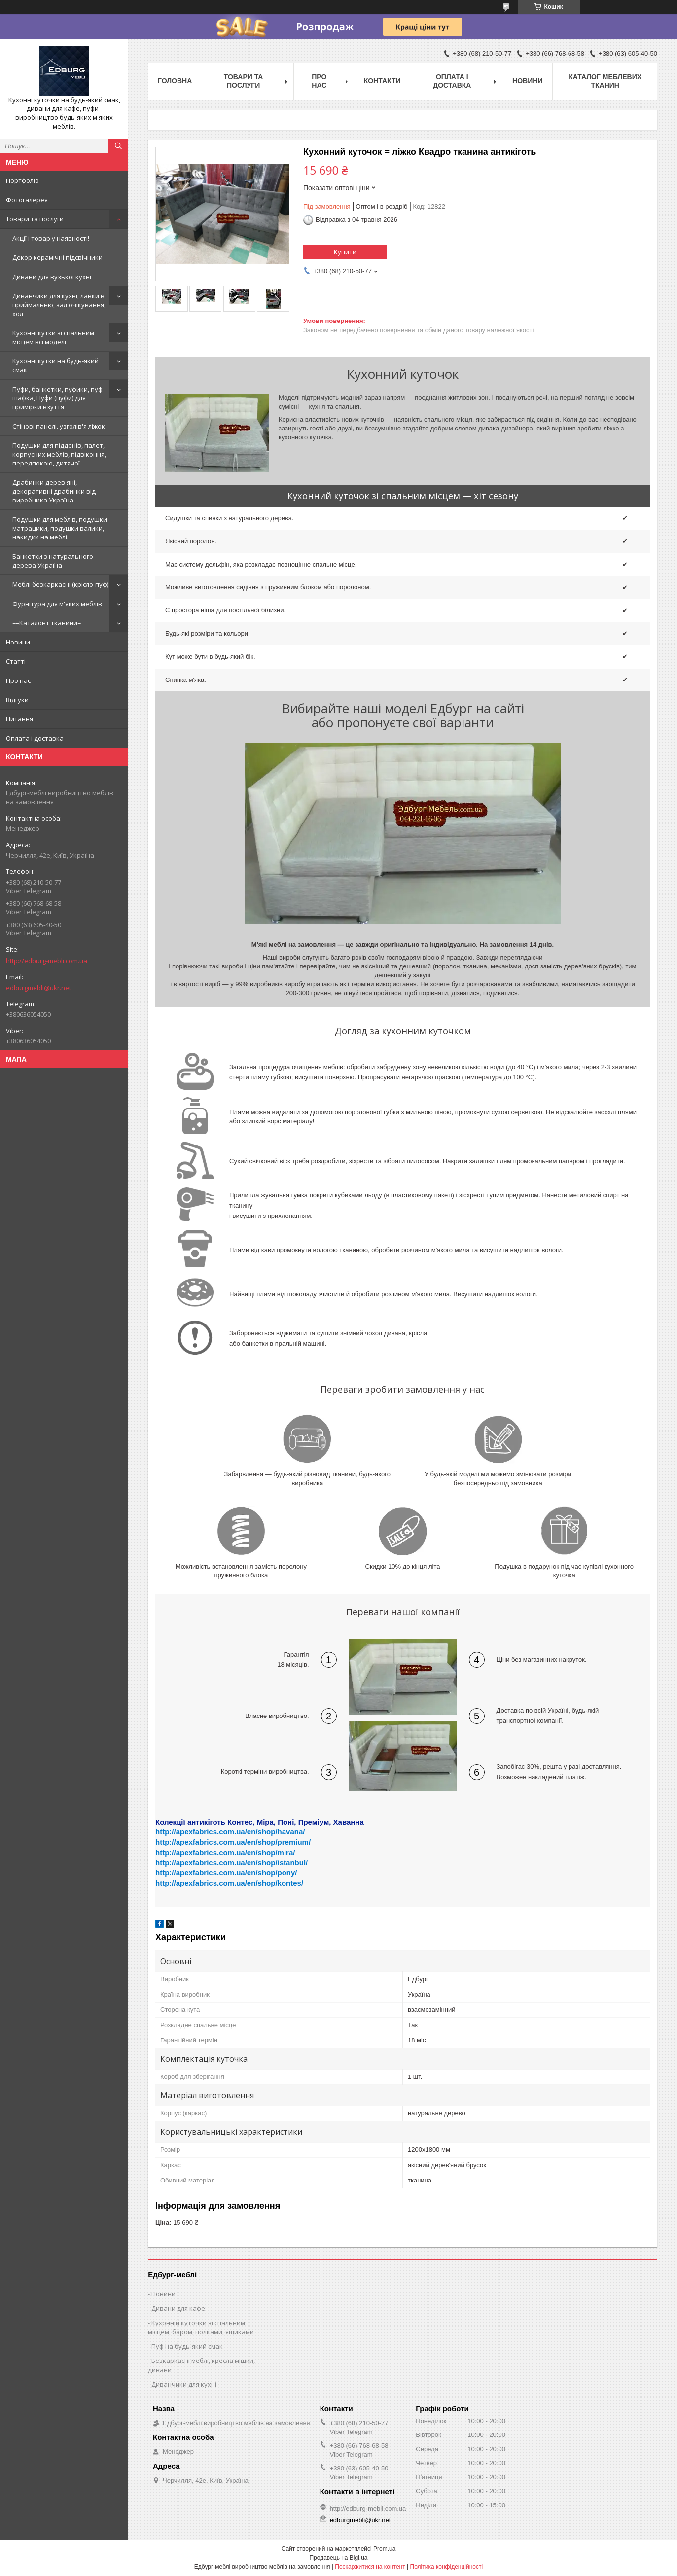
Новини (18, 642)
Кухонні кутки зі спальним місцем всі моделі (53, 337)
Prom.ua (384, 2548)
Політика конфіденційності (446, 2566)
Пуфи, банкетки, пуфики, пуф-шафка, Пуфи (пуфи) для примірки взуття (58, 398)
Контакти (382, 81)
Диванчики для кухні (183, 2384)
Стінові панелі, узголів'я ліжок (58, 426)
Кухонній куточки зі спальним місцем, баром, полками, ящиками (201, 2327)
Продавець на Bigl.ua (338, 2557)
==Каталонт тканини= (46, 622)
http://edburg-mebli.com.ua (46, 960)
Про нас (18, 680)
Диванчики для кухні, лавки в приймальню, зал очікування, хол (59, 304)
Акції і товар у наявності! (50, 238)
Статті (16, 661)
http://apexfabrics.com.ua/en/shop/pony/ (226, 1872)
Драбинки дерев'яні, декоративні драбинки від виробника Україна (54, 491)
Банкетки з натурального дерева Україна (52, 561)
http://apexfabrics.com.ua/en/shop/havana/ (230, 1831)
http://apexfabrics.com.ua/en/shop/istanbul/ (231, 1863)
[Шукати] (118, 146)
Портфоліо (22, 180)
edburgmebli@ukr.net (38, 987)
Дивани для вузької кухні (51, 276)
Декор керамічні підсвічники (57, 257)
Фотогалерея (27, 199)
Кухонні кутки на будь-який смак (55, 365)
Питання (19, 719)
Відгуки (17, 699)
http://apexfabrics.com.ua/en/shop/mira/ (225, 1852)
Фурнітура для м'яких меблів (57, 603)
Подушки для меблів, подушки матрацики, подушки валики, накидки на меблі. (59, 528)
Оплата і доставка (35, 738)
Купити (345, 252)
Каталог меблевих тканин (605, 81)
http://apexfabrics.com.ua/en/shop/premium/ (233, 1842)
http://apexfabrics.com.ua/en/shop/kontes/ (229, 1883)
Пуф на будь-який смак (187, 2346)
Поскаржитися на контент (370, 2566)
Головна (175, 81)
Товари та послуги (35, 219)
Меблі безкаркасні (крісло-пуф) (60, 584)
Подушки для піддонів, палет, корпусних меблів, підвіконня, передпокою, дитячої (59, 454)
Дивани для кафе (178, 2308)
